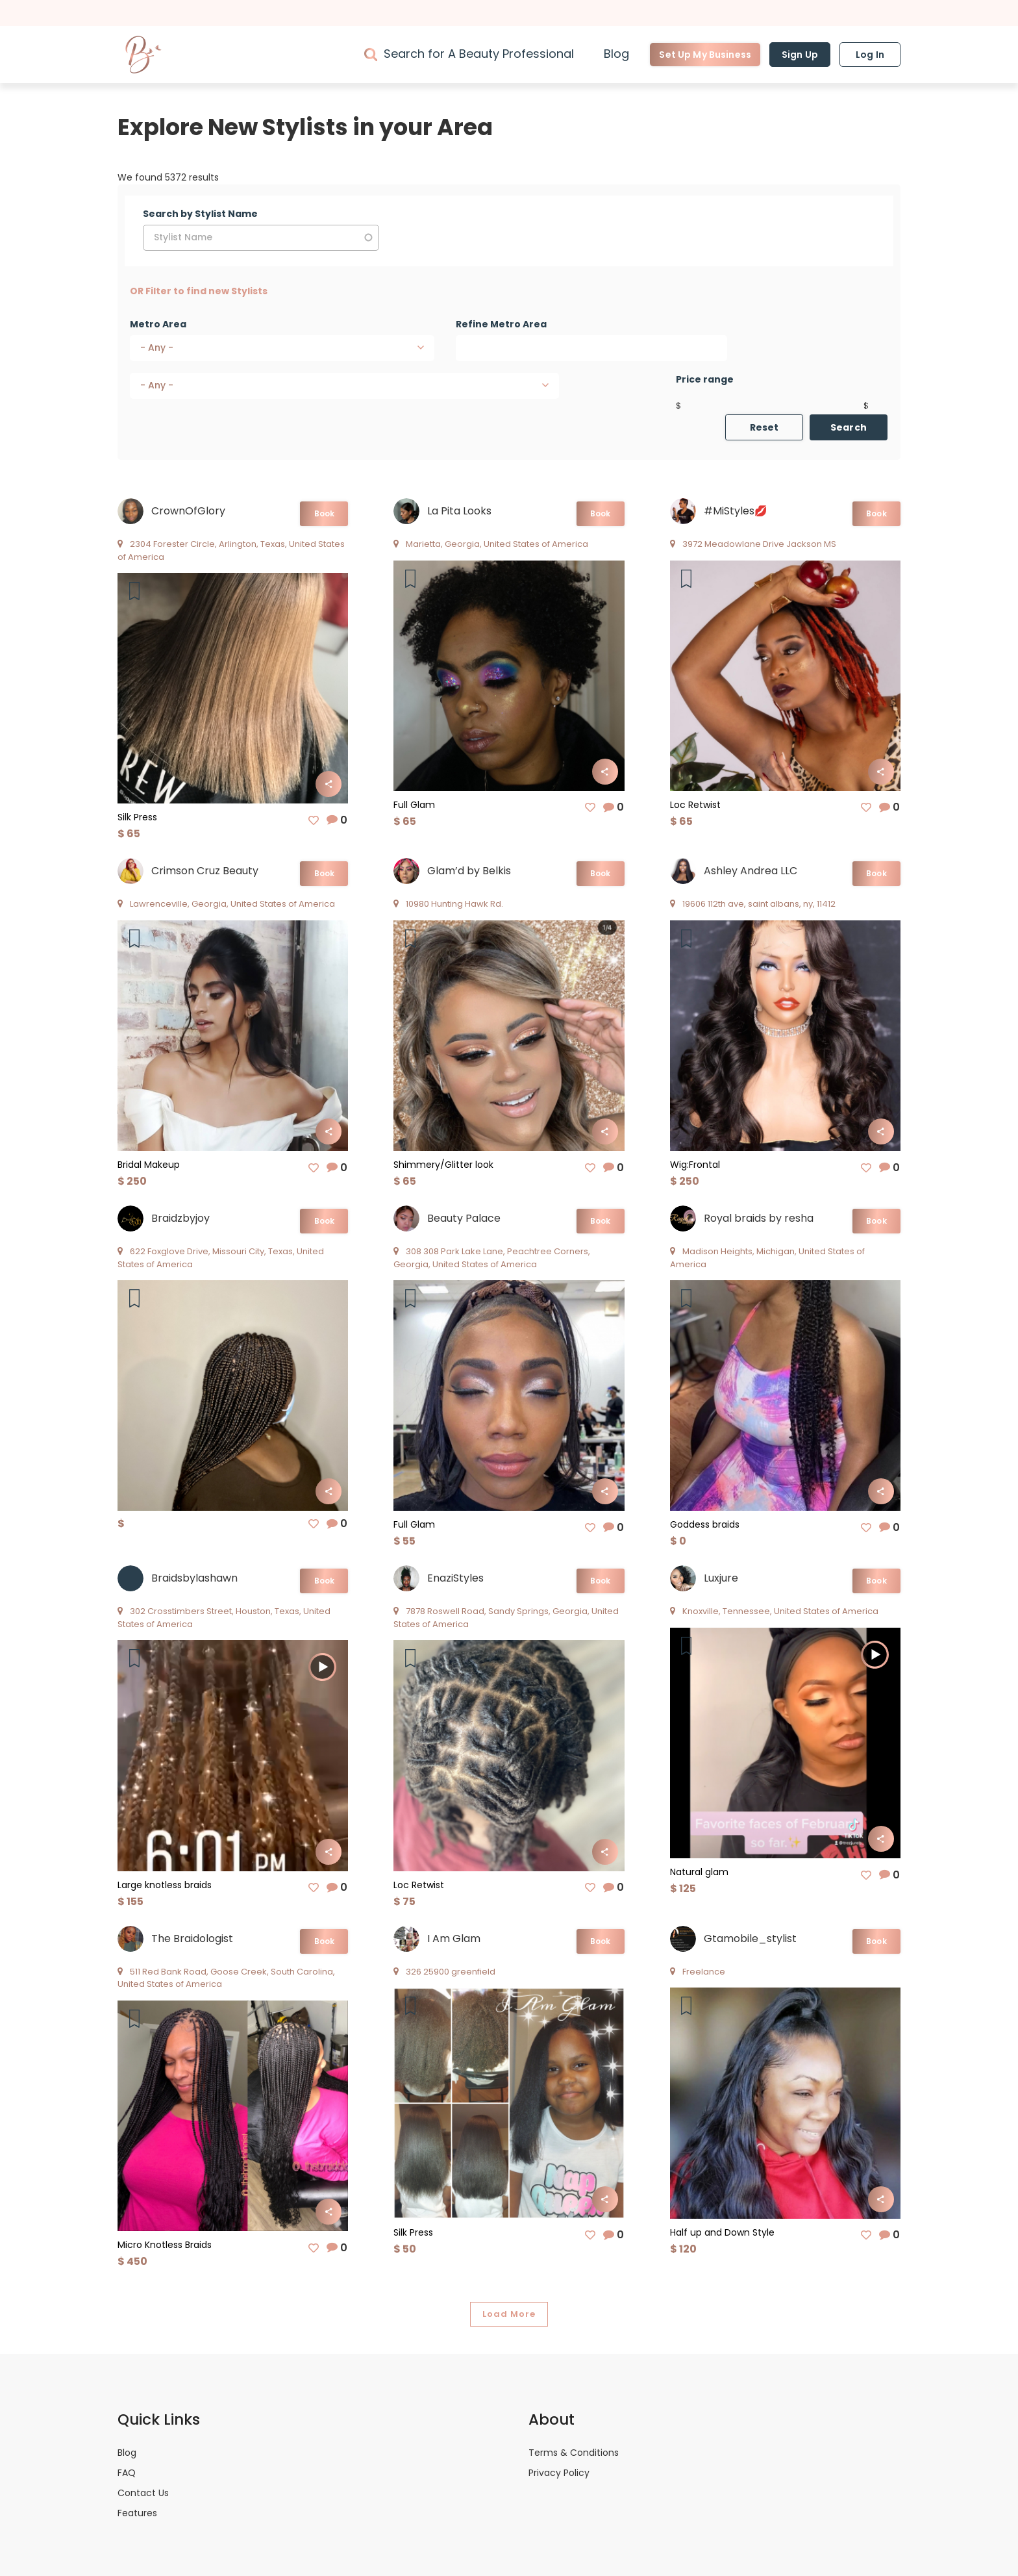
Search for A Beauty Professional (479, 53)
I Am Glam (453, 1937)
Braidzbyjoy (180, 1218)
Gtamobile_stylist (750, 1937)
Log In (870, 54)
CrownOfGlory (188, 510)
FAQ (127, 2472)
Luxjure (721, 1578)
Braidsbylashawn (194, 1578)
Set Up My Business (705, 54)
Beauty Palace (464, 1218)
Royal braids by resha (758, 1218)
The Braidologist (192, 1937)
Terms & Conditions (573, 2452)
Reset (764, 427)
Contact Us (143, 2492)
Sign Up (800, 54)
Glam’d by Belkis (469, 870)
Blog (616, 53)
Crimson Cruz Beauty (204, 870)
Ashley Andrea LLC (750, 870)
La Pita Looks (459, 510)
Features (137, 2513)
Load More (509, 2314)
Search (848, 427)
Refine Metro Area (501, 324)
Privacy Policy (559, 2472)
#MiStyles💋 (735, 510)
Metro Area (158, 324)
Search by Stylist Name (200, 213)
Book (324, 513)
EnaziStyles (455, 1578)
